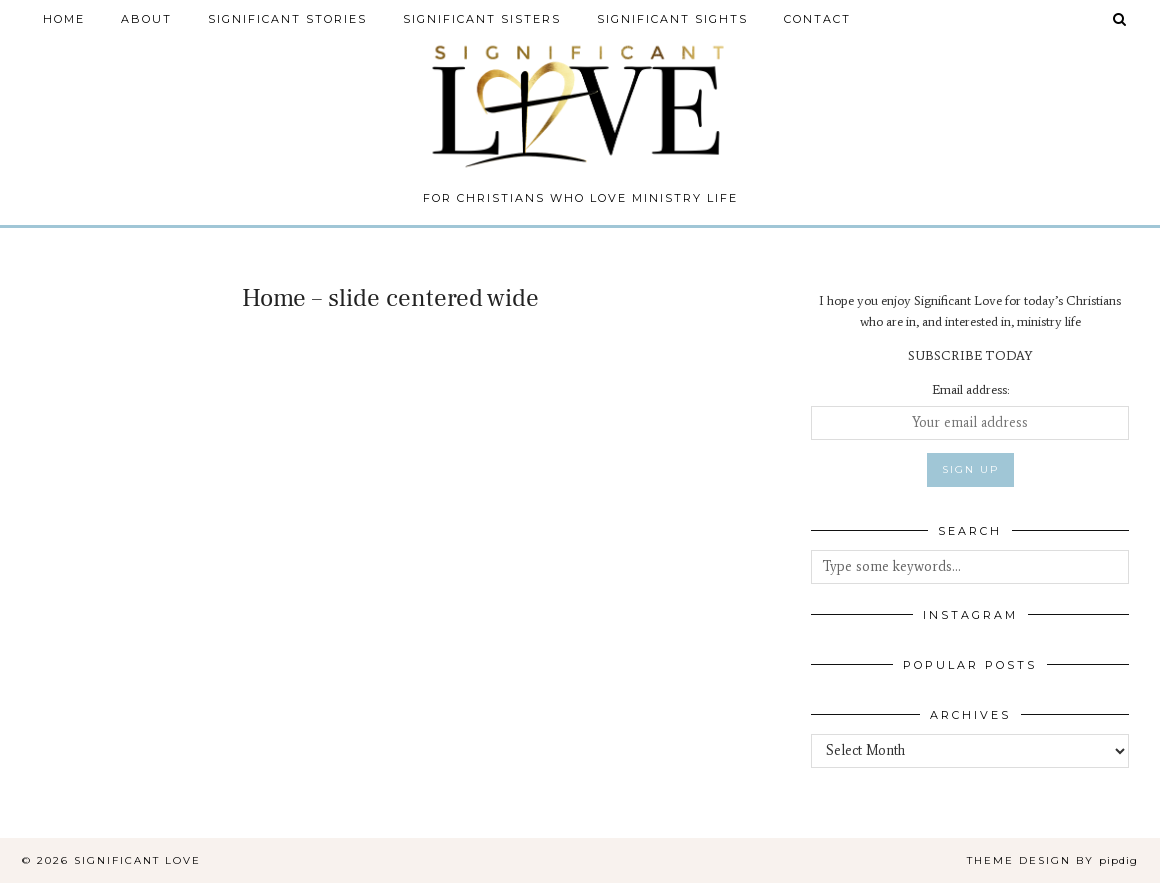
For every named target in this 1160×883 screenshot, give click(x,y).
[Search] (1120, 19)
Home (64, 19)
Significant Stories (287, 19)
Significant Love (137, 860)
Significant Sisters (482, 19)
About (146, 19)
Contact (817, 19)
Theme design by (1052, 860)
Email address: (970, 389)
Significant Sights (672, 19)
